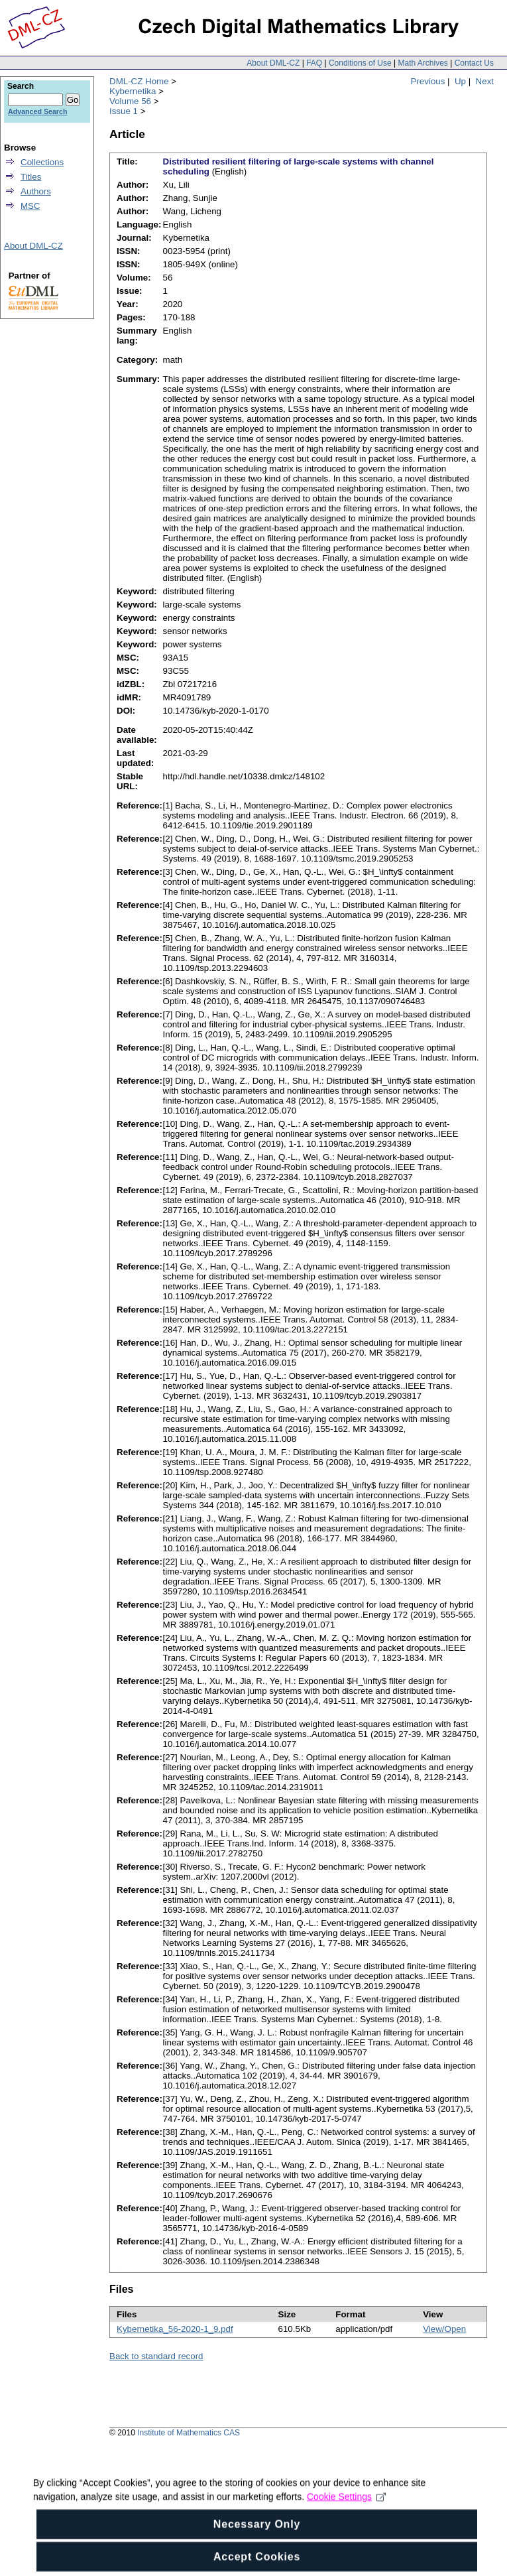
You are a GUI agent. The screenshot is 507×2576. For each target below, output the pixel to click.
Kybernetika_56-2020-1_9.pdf (175, 2329)
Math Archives (422, 63)
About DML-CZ (273, 63)
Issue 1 (123, 111)
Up (460, 81)
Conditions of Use (360, 63)
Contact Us (474, 63)
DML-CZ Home (139, 81)
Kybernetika (132, 91)
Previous (428, 81)
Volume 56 (130, 101)
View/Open (444, 2329)
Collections (42, 162)
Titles (31, 177)
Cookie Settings (346, 2511)
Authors (36, 191)
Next (485, 81)
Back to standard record (156, 2356)
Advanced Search (37, 111)
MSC (30, 206)
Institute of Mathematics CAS (188, 2432)
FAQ (314, 63)
